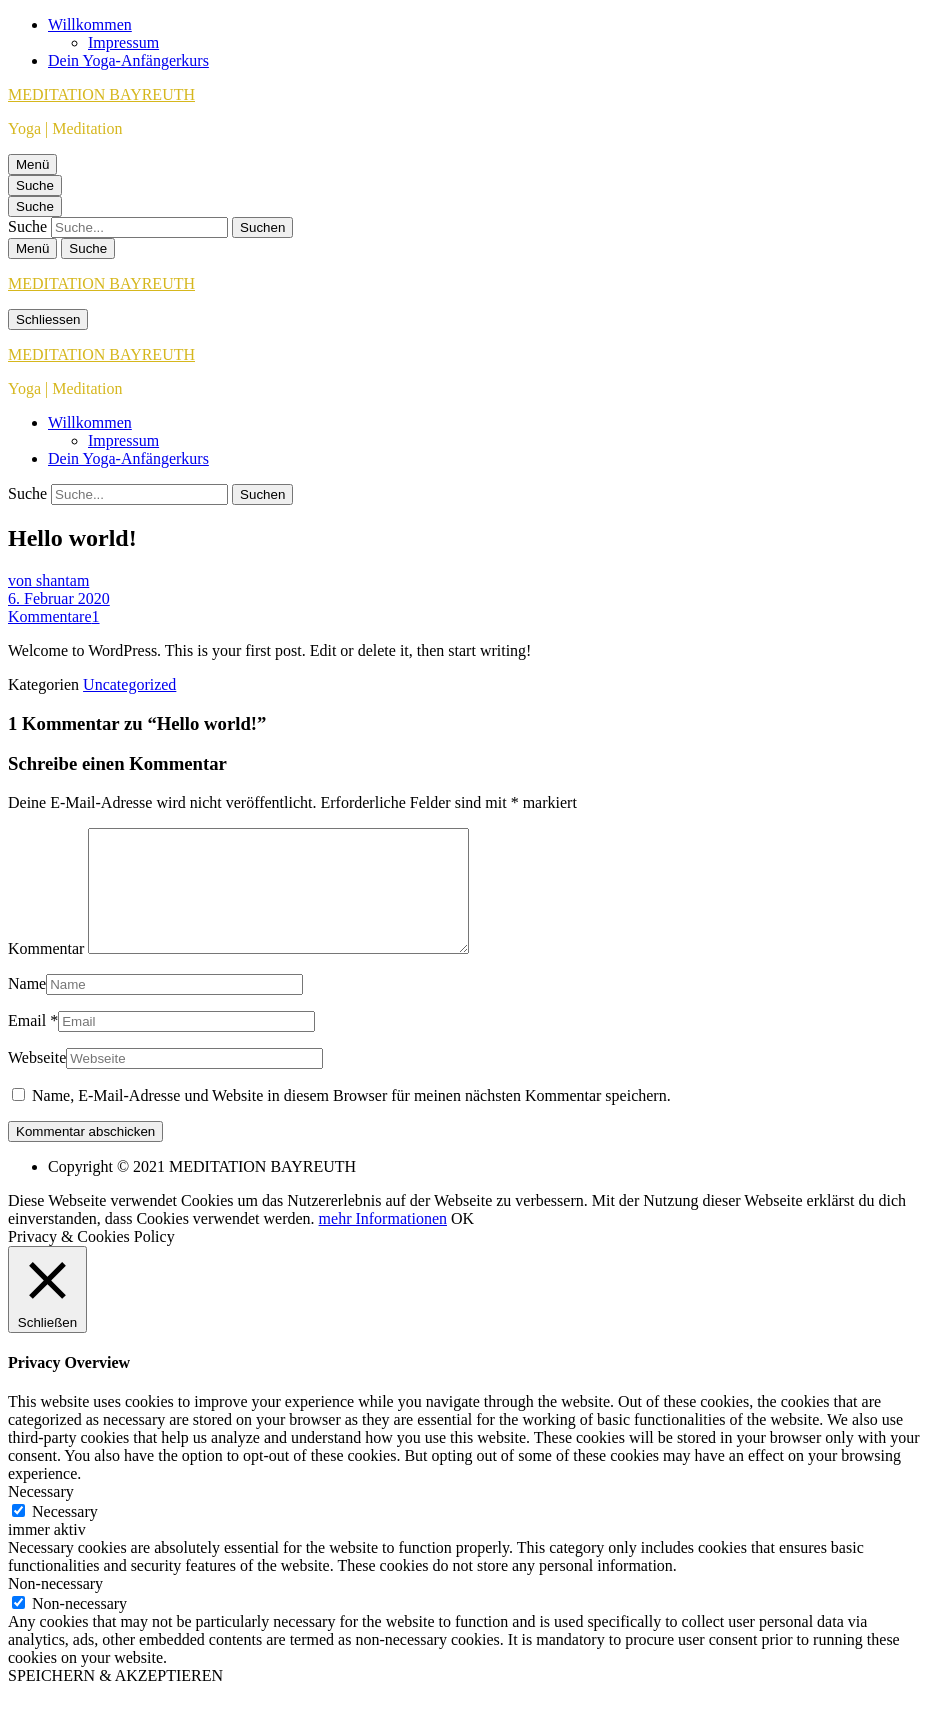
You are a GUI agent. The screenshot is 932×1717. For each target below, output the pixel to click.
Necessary (65, 1535)
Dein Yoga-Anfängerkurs (128, 60)
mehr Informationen (383, 1242)
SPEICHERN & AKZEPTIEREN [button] (115, 1699)
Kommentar (46, 972)
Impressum (123, 42)
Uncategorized (129, 684)
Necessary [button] (41, 1515)
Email (27, 1044)
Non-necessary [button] (55, 1607)
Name (27, 1007)
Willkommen (90, 24)
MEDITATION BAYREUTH (101, 94)
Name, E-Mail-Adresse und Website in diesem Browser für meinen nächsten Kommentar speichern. (351, 1119)
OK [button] (462, 1242)
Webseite (37, 1081)
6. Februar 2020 (59, 598)
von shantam (48, 580)
